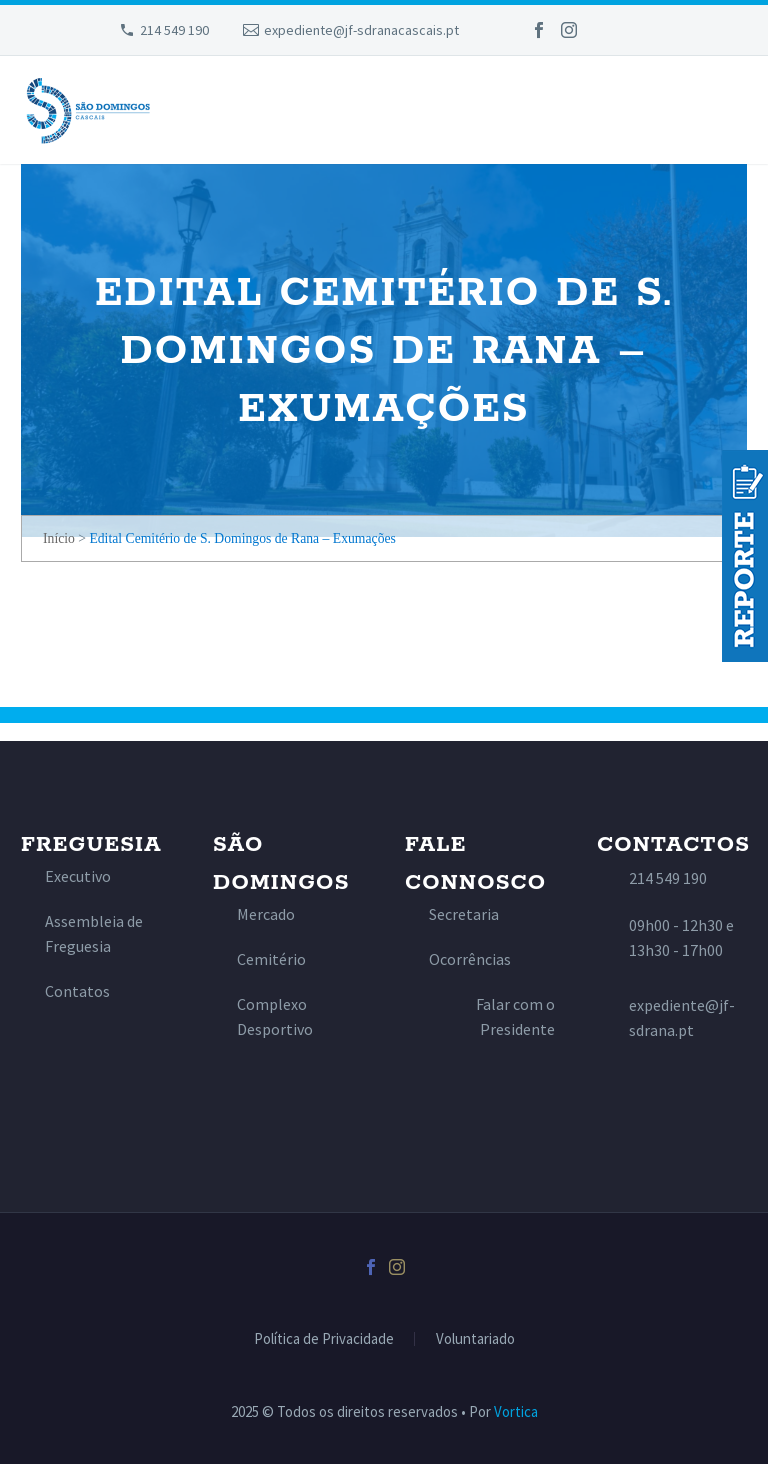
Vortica (516, 1411)
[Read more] (66, 876)
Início (59, 538)
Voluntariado (475, 1339)
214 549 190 (174, 30)
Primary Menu (729, 112)
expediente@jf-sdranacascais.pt (361, 30)
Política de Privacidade (324, 1339)
